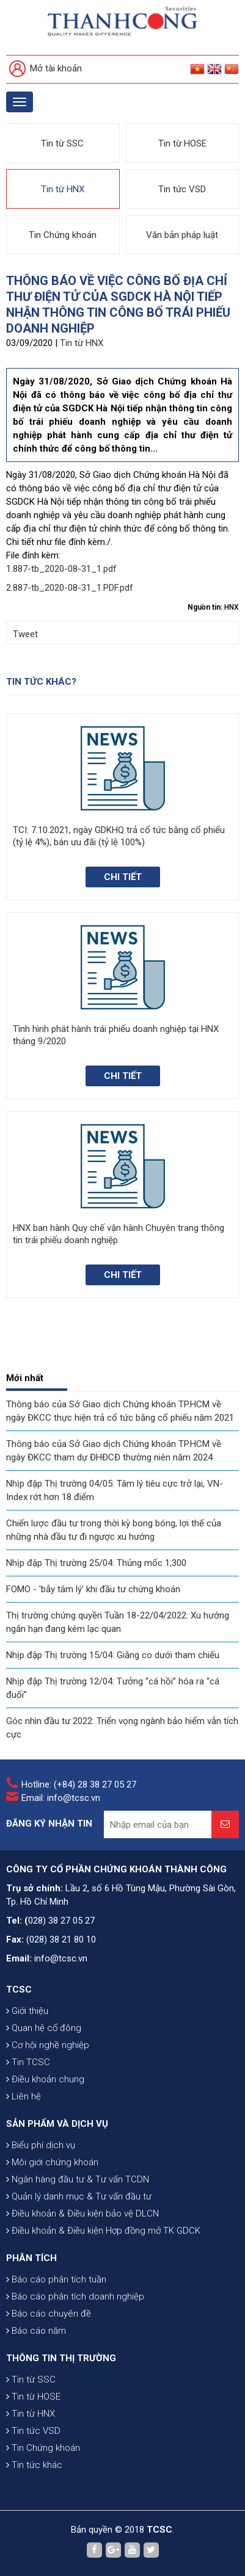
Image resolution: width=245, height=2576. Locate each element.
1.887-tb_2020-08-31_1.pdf (61, 568)
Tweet (25, 634)
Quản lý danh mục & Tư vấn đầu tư (79, 2196)
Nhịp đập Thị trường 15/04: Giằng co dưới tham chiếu (112, 1655)
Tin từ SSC (62, 143)
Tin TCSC (28, 2062)
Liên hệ (23, 2096)
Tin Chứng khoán (63, 234)
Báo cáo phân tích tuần (56, 2279)
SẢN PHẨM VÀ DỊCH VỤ (57, 2123)
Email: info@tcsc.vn (60, 1797)
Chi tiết (123, 876)
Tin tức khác (34, 2464)
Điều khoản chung (45, 2079)
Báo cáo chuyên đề (48, 2313)
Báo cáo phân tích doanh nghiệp (75, 2296)
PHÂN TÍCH (31, 2258)
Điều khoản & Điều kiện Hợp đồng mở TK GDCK (103, 2230)
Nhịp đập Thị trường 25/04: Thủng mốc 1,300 (96, 1562)
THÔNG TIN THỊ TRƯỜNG (61, 2358)
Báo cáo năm (36, 2330)
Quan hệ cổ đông (43, 2027)
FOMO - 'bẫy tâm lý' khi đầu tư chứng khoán (93, 1589)
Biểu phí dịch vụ (40, 2145)
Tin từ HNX (62, 189)
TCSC (19, 1989)
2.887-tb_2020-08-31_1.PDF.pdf (69, 587)
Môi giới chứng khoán (52, 2162)
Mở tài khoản (45, 69)
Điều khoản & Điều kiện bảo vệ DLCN (82, 2213)
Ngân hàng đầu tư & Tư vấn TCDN (77, 2179)
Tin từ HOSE (182, 143)
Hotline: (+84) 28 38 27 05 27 (78, 1784)
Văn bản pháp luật (182, 234)
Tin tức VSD (182, 189)
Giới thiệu (27, 2010)
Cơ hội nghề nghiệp (47, 2045)
